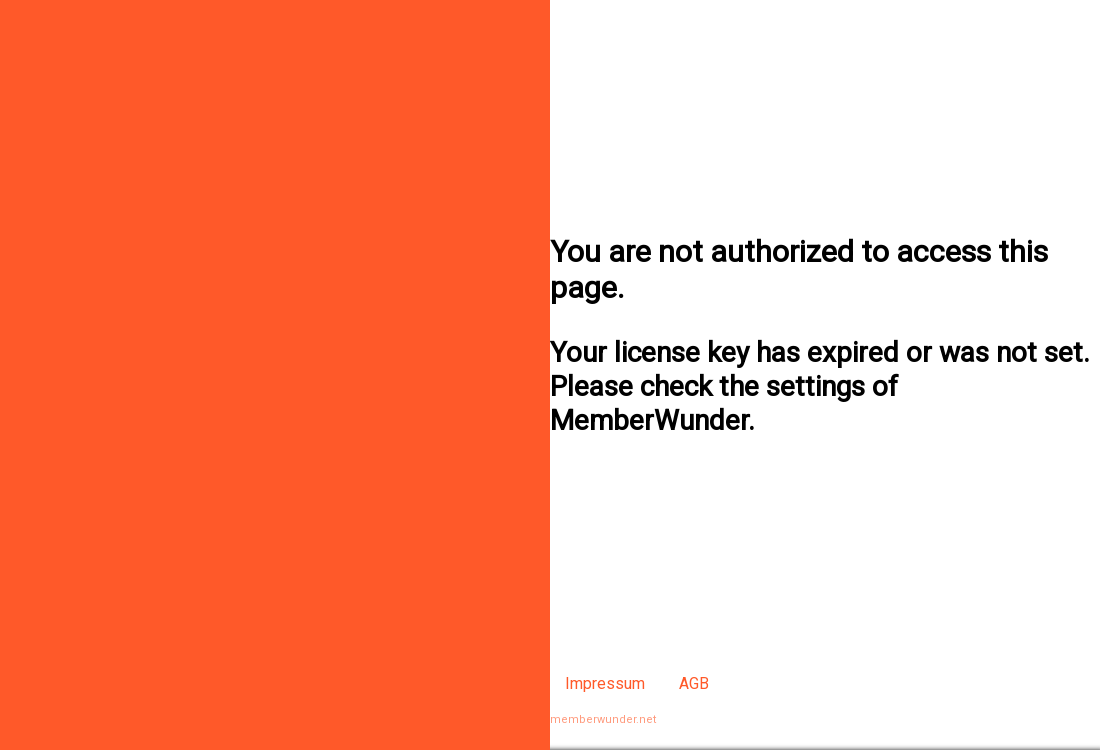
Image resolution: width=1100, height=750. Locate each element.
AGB (694, 683)
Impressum (605, 683)
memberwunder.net (603, 719)
